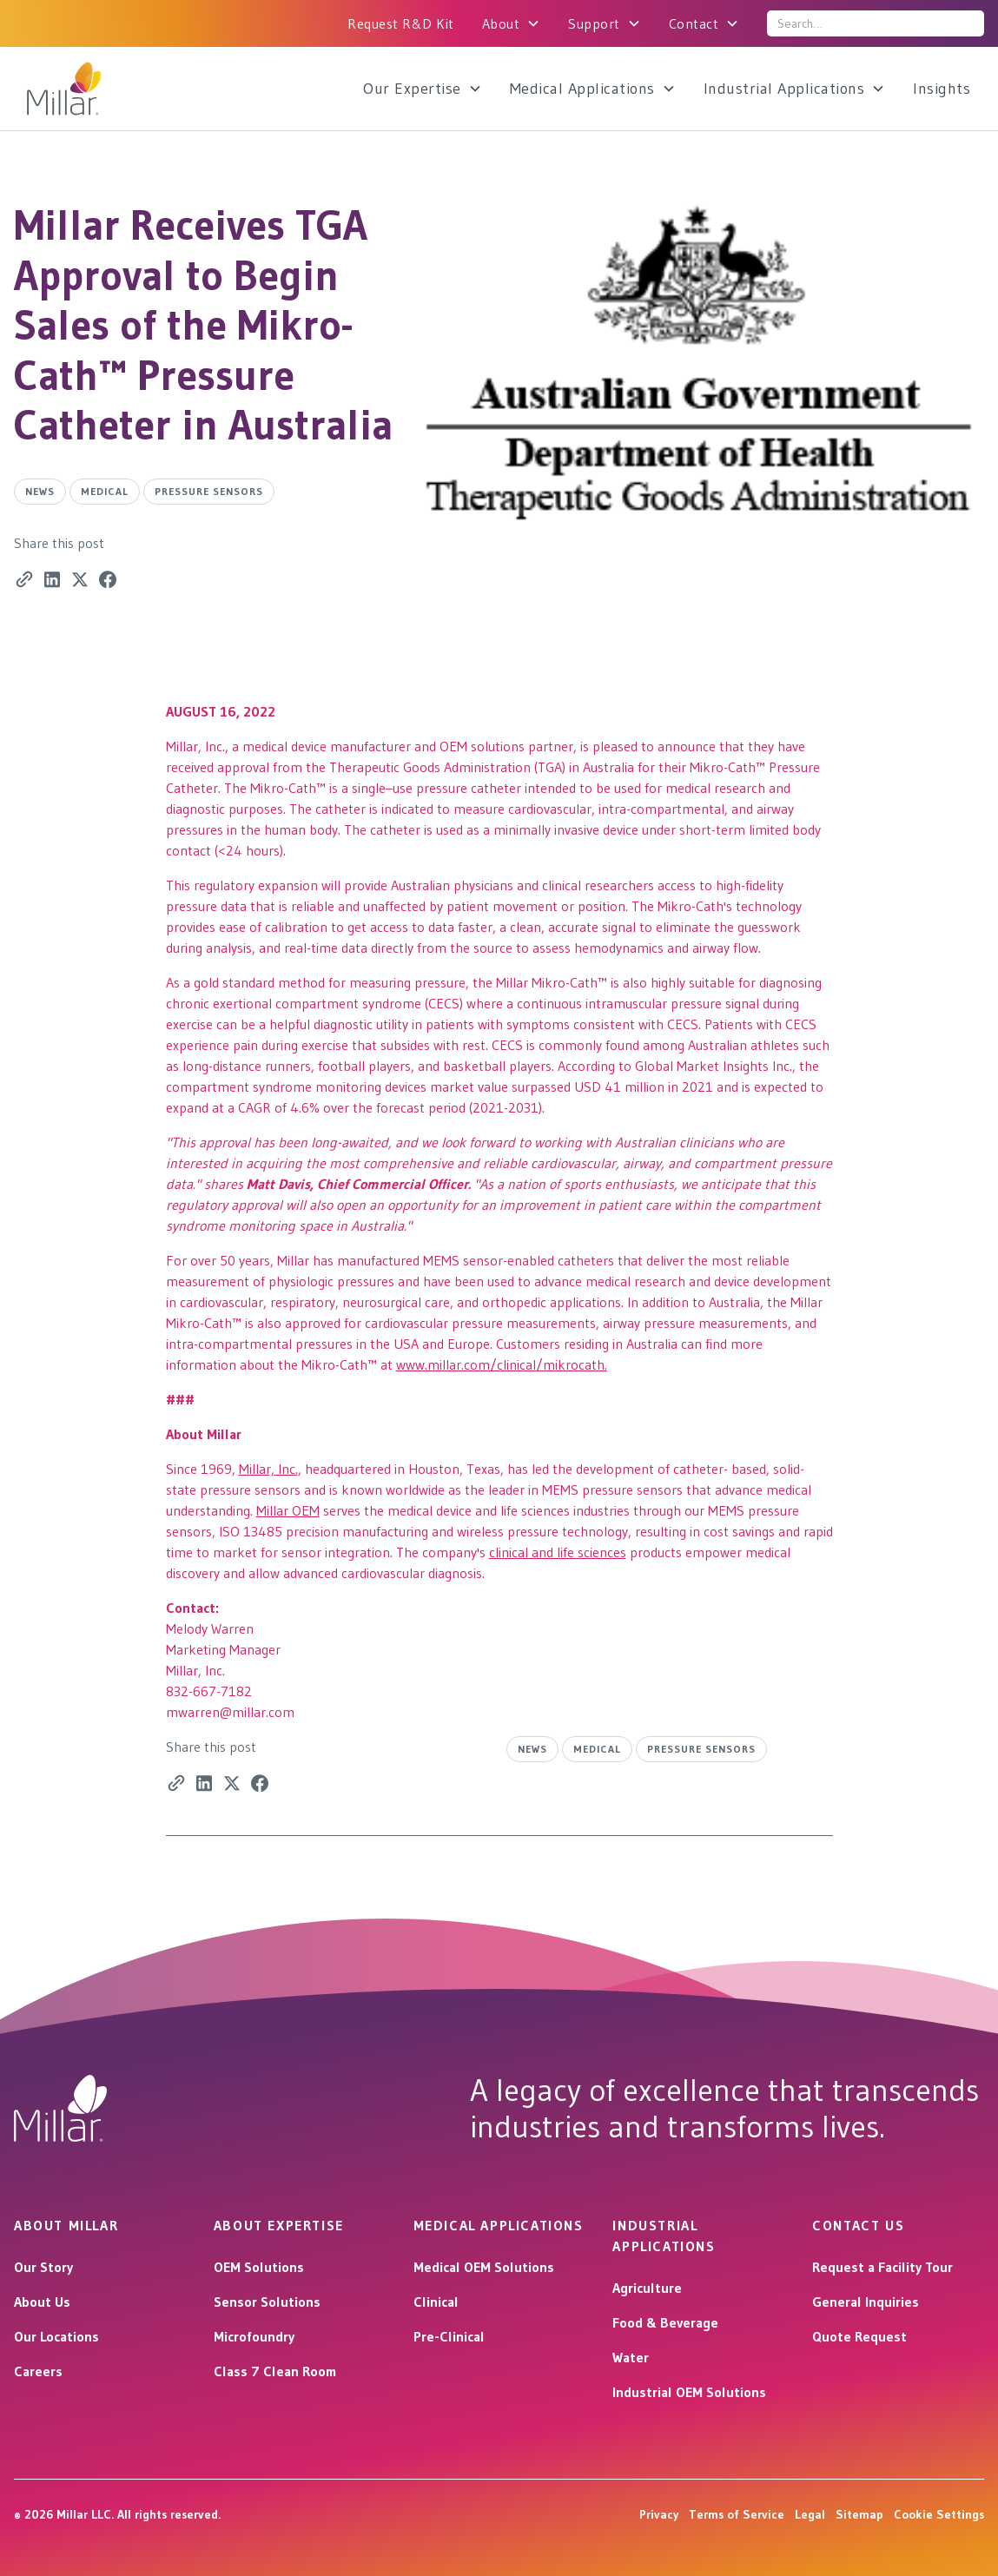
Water (630, 2357)
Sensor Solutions (267, 2301)
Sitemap (859, 2514)
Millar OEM (288, 1510)
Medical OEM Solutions (483, 2266)
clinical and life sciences (557, 1552)
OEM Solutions (259, 2266)
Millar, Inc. (268, 1468)
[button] (511, 23)
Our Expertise (412, 88)
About (501, 23)
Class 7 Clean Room (275, 2371)
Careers (38, 2371)
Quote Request (859, 2336)
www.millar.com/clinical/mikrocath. (501, 1364)
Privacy (658, 2514)
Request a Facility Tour (882, 2266)
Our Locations (56, 2336)
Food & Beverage (665, 2322)
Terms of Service (736, 2514)
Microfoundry (254, 2336)
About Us (42, 2301)
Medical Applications (582, 88)
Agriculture (647, 2287)
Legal (810, 2514)
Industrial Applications (784, 88)
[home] (111, 88)
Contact (694, 23)
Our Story (43, 2266)
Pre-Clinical (449, 2336)
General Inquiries (865, 2301)
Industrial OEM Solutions (689, 2392)
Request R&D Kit (400, 23)
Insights (941, 88)
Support (594, 23)
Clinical (436, 2301)
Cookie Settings (939, 2514)
